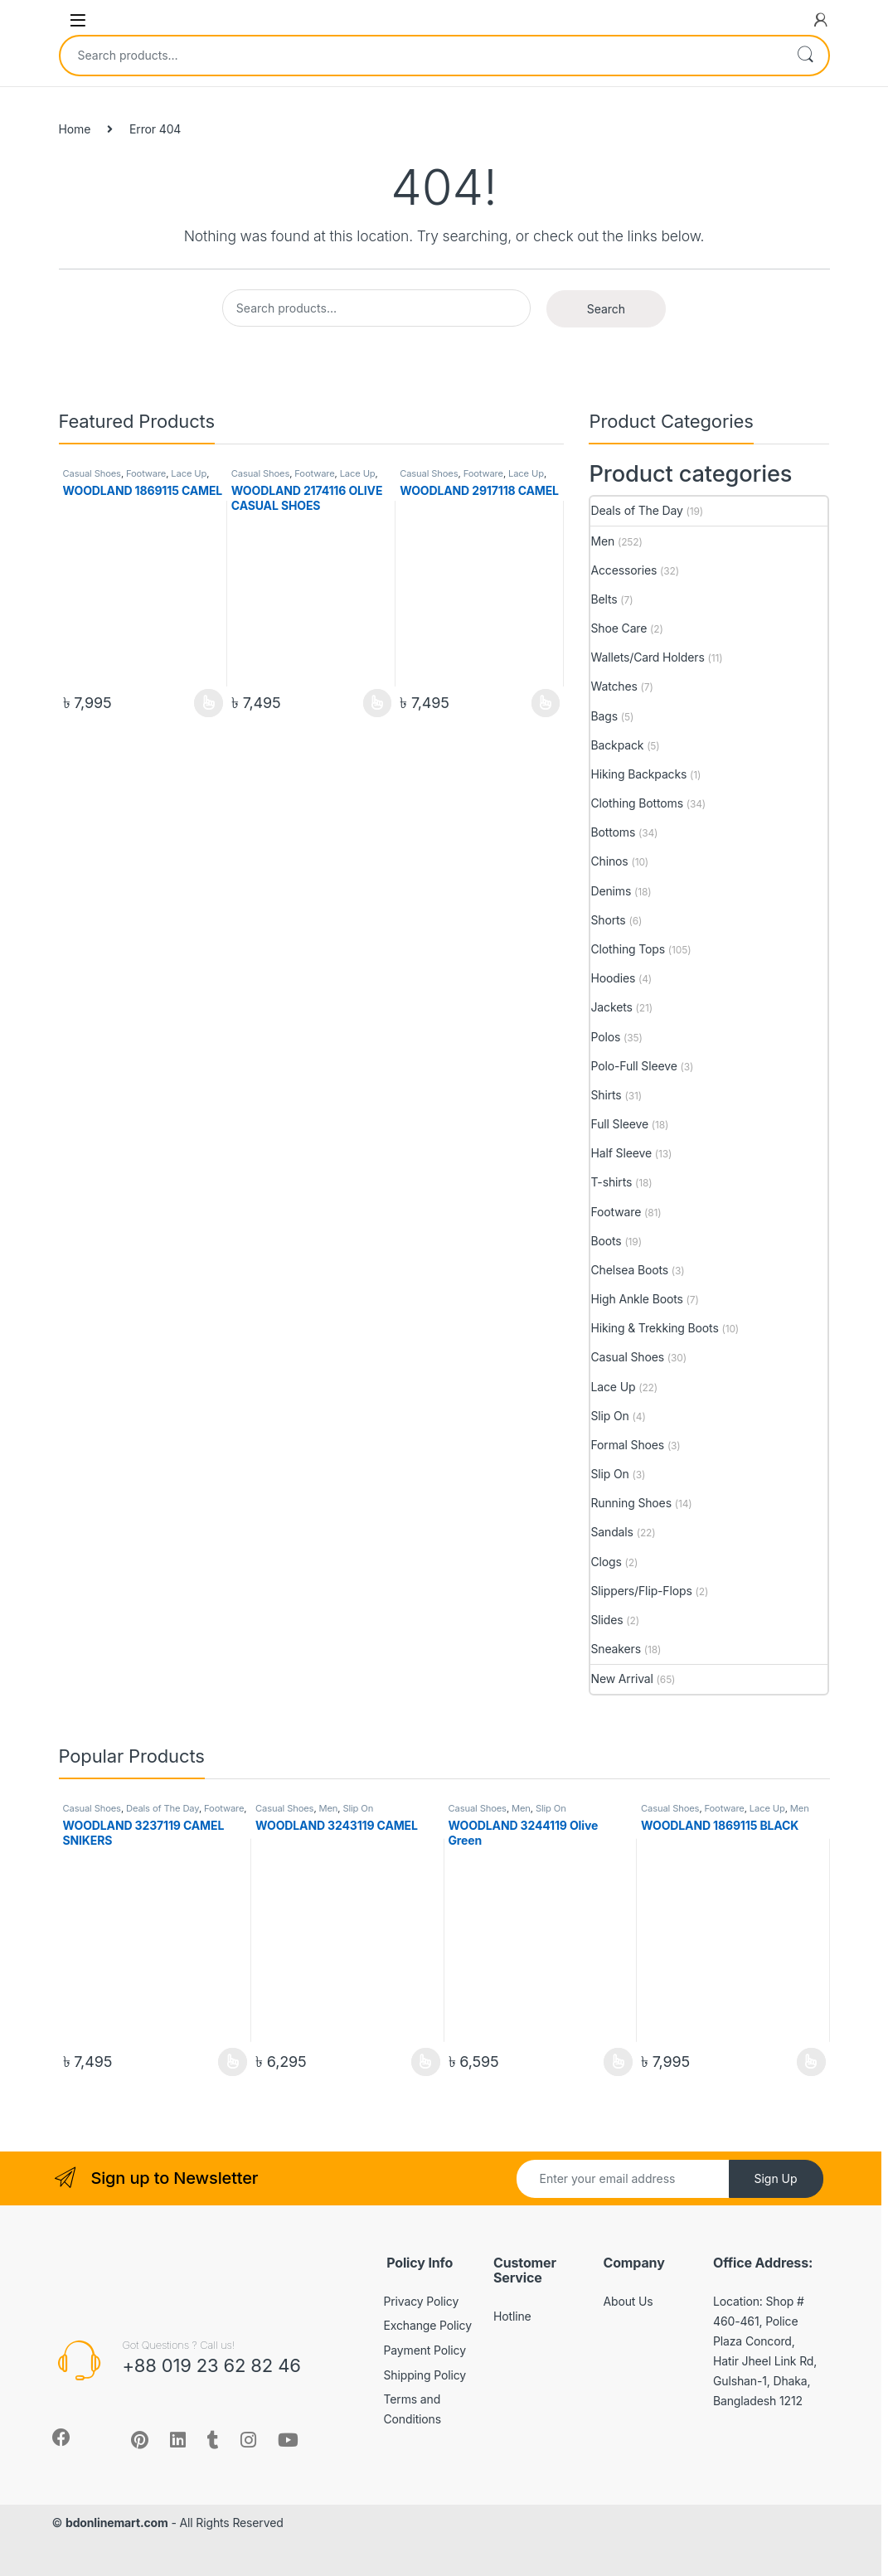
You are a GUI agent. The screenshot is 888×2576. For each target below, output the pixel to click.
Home (75, 129)
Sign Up (775, 2178)
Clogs (605, 1562)
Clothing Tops (627, 949)
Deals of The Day (636, 510)
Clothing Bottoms (636, 803)
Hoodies (612, 978)
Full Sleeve (619, 1124)
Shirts (605, 1095)
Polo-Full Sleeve (633, 1066)
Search (805, 55)
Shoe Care (618, 628)
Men (602, 541)
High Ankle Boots (636, 1299)
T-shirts (611, 1182)
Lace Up (188, 473)
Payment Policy (425, 2350)
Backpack (616, 745)
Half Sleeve (620, 1153)
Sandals (611, 1532)
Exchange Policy (428, 2325)
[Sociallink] (61, 2437)
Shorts (607, 920)
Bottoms (612, 832)
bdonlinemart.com (117, 2522)
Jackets (611, 1007)
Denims (610, 891)
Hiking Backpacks (638, 774)
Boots (605, 1241)
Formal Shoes (627, 1445)
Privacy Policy (421, 2301)
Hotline (512, 2316)
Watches (613, 686)
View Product (208, 703)
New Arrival (621, 1678)
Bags (603, 716)
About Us (628, 2301)
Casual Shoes (92, 473)
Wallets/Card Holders (647, 657)
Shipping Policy (425, 2375)
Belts (603, 599)
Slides (606, 1620)
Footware (146, 473)
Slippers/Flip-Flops (640, 1591)
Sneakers (615, 1649)
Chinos (609, 861)
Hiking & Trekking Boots (654, 1328)
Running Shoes (630, 1503)
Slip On (609, 1416)
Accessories (623, 570)
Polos (605, 1037)
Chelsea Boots (629, 1270)
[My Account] (821, 20)
